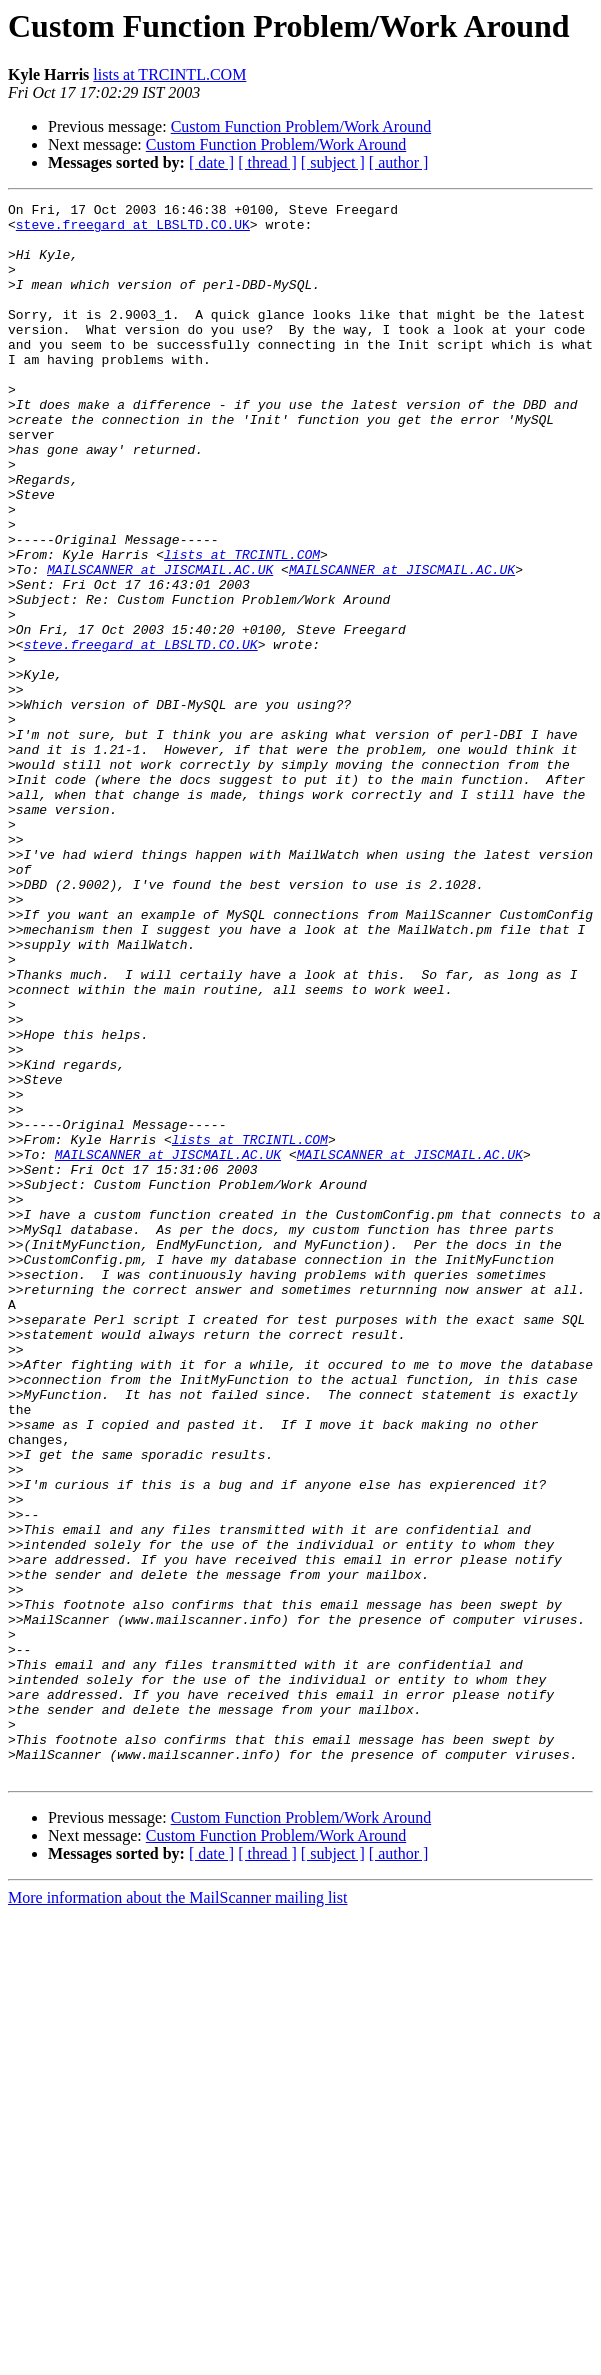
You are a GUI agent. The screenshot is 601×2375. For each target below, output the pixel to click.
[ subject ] (333, 162)
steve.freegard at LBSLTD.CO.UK (133, 230)
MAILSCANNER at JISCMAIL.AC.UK (160, 644)
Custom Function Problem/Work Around (301, 126)
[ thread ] (267, 162)
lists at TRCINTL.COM (169, 74)
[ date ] (211, 162)
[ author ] (399, 162)
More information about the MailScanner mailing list (177, 2212)
